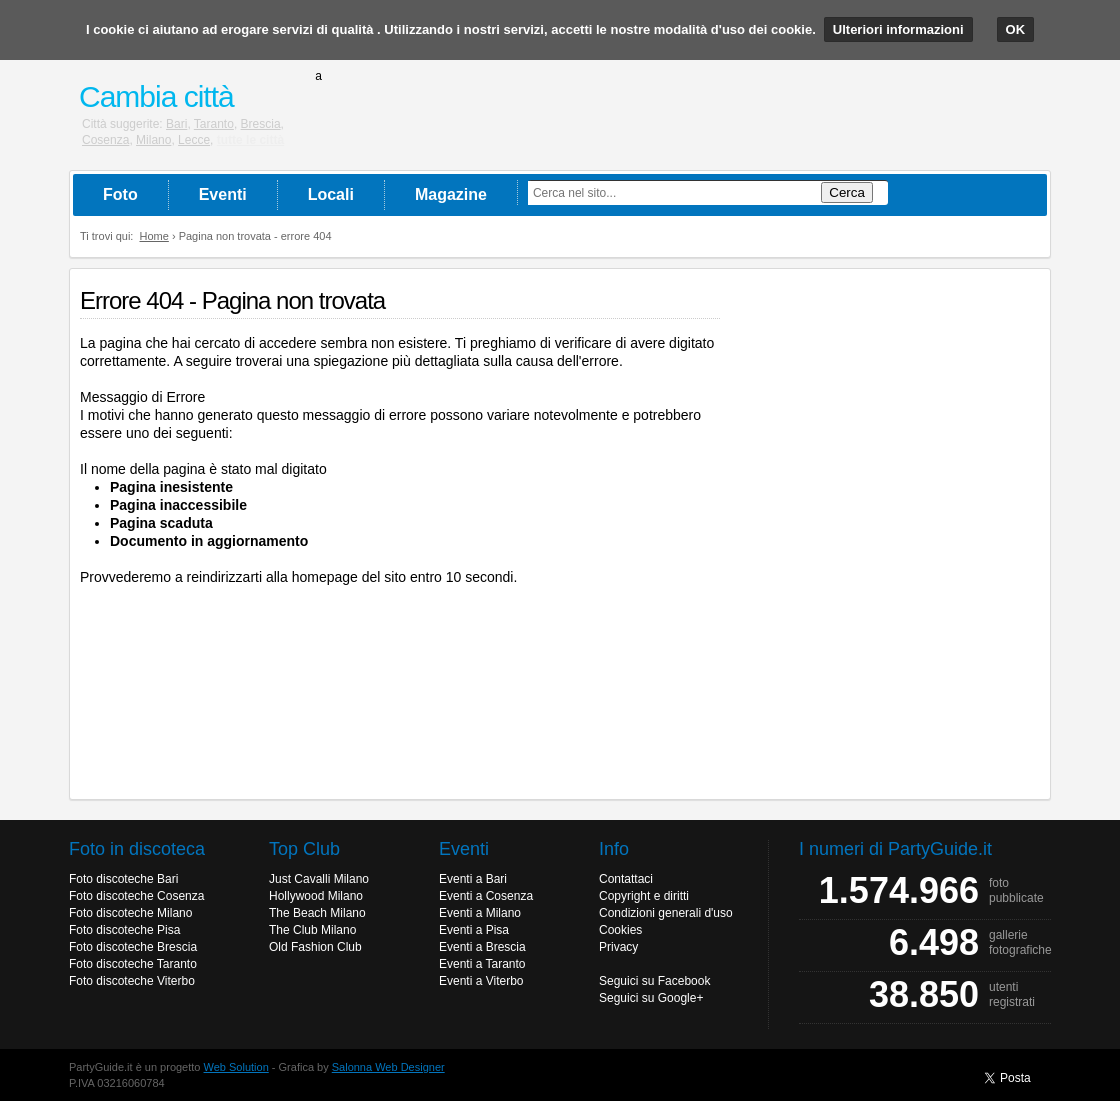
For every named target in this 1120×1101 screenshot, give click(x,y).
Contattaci (626, 879)
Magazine (451, 194)
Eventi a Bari (473, 879)
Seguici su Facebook (654, 981)
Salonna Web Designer (388, 1067)
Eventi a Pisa (474, 930)
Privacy (618, 947)
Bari (176, 124)
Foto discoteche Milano (130, 913)
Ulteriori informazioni (898, 29)
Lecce (194, 140)
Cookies (620, 930)
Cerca (847, 192)
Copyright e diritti (644, 896)
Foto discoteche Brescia (133, 947)
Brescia (261, 124)
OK (1016, 29)
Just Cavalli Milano (319, 879)
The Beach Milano (317, 913)
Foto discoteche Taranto (133, 964)
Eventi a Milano (480, 913)
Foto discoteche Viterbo (132, 981)
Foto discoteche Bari (123, 879)
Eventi (223, 194)
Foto (120, 194)
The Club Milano (312, 930)
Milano (153, 140)
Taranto (214, 124)
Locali (331, 194)
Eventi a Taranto (482, 964)
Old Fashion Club (315, 947)
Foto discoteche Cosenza (136, 896)
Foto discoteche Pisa (124, 930)
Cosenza (105, 140)
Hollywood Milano (316, 896)
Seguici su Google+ (651, 998)
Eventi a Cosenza (486, 896)
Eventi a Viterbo (481, 981)
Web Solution (236, 1067)
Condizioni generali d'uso (666, 913)
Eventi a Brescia (482, 947)
